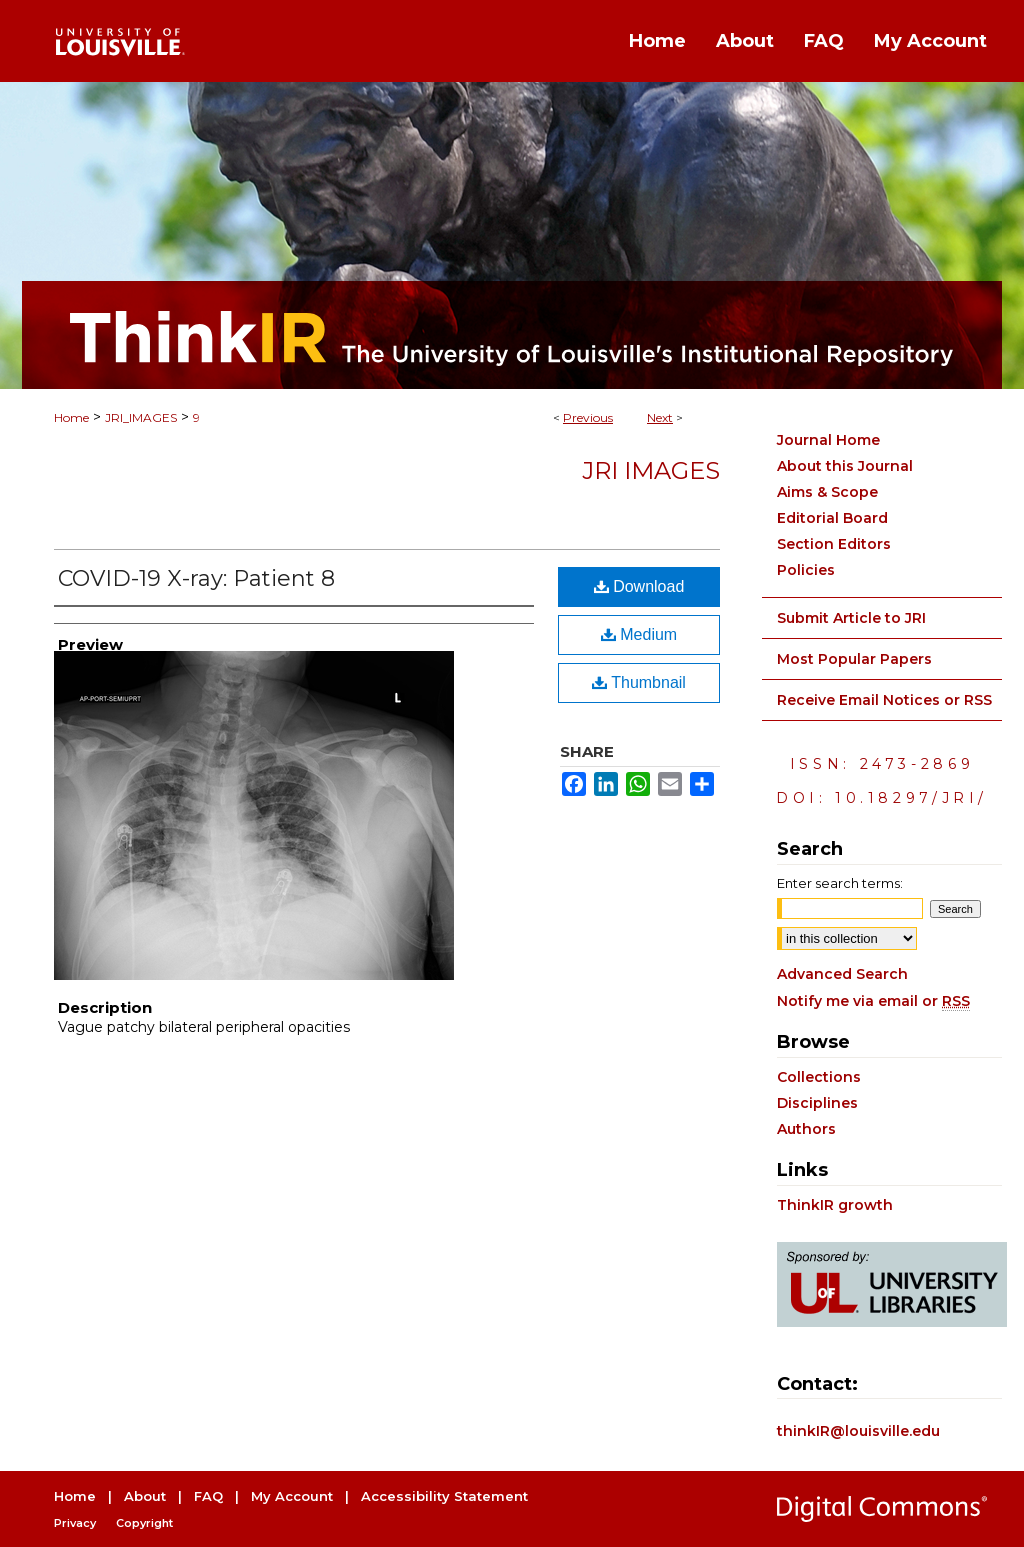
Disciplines (817, 1103)
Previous (588, 417)
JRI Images (651, 470)
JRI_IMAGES (141, 417)
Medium (639, 634)
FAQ (208, 1496)
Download (639, 586)
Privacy (75, 1523)
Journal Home (828, 440)
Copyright (144, 1523)
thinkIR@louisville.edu (858, 1431)
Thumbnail (639, 682)
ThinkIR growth (835, 1205)
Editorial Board (832, 518)
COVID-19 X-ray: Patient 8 (196, 578)
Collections (819, 1077)
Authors (806, 1129)
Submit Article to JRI (851, 618)
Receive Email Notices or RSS (884, 700)
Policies (806, 570)
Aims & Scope (827, 492)
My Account (292, 1496)
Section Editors (834, 544)
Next (660, 417)
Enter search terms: (840, 883)
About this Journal (845, 466)
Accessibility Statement (444, 1496)
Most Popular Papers (854, 659)
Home (71, 417)
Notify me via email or (873, 1001)
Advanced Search (842, 974)
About (145, 1496)
